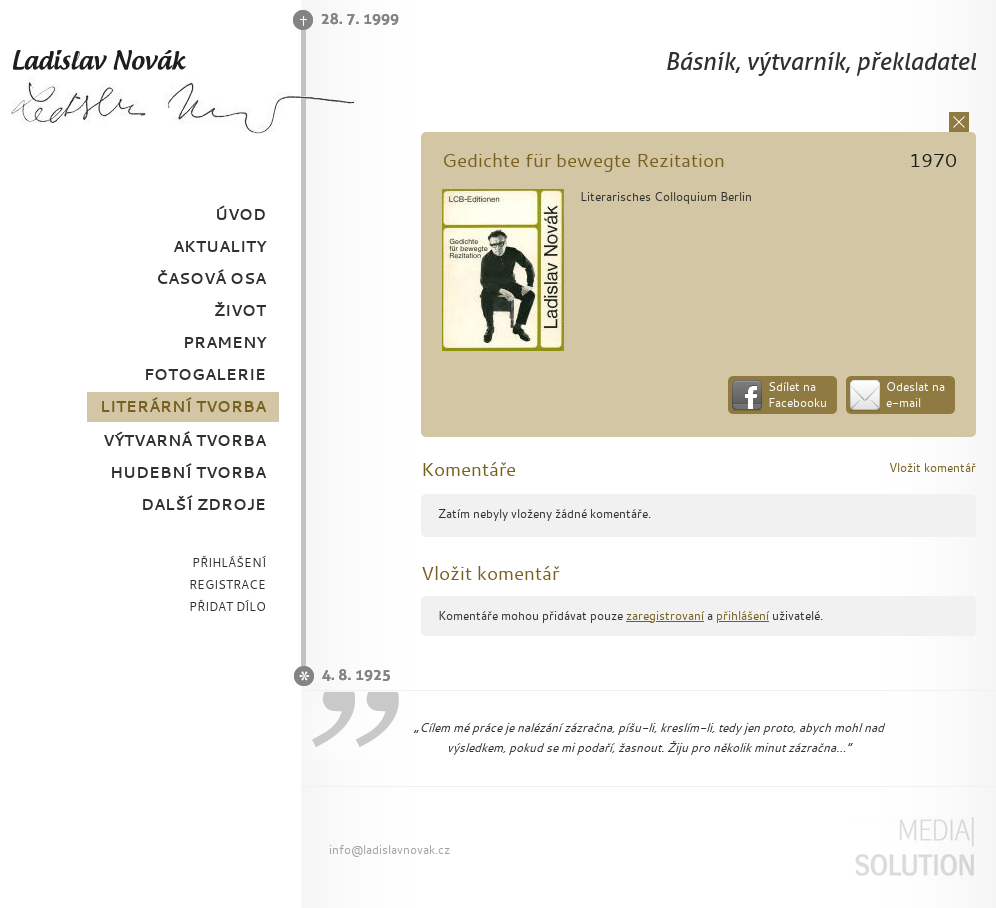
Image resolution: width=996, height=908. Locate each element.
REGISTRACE (227, 584)
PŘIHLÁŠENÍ (229, 562)
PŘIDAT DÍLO (227, 606)
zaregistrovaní (665, 615)
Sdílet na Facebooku (797, 394)
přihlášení (742, 615)
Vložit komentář (932, 467)
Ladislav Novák (182, 90)
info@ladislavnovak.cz (389, 849)
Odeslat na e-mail (915, 394)
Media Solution (914, 847)
